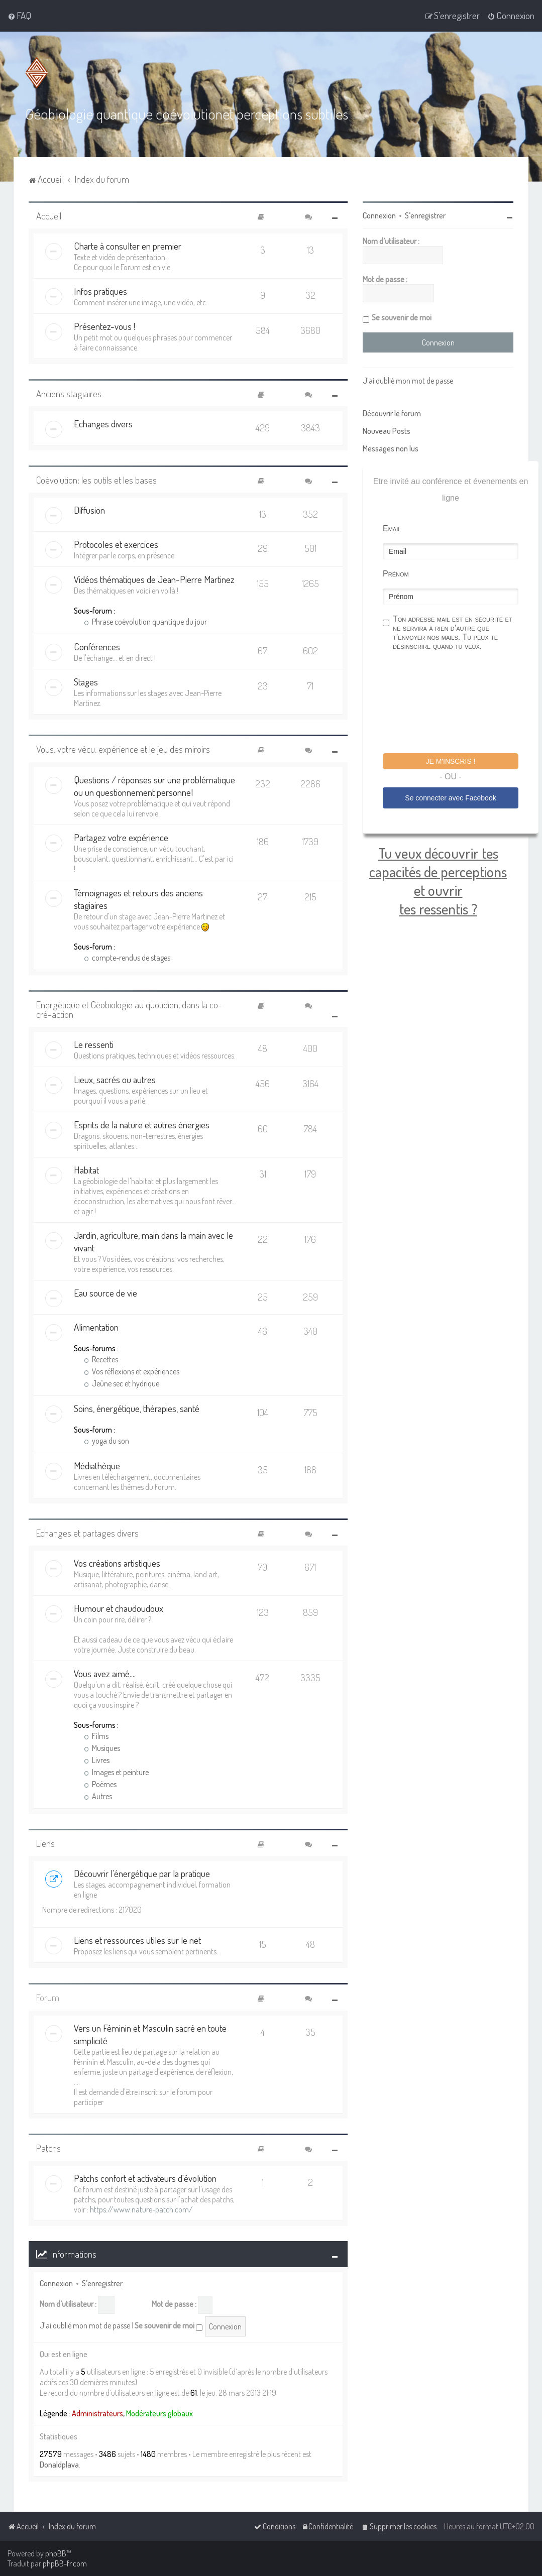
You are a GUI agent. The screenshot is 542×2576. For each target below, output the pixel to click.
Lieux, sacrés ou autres (115, 1079)
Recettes (101, 1359)
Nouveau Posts (386, 431)
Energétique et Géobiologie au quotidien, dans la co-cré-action (129, 1009)
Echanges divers (103, 423)
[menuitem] (19, 16)
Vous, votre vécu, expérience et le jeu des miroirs (123, 749)
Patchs (48, 2148)
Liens (45, 1843)
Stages (86, 681)
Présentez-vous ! (104, 326)
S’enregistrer (102, 2283)
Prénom (396, 573)
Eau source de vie (105, 1292)
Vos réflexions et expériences (131, 1371)
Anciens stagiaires (68, 393)
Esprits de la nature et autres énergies (141, 1124)
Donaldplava (59, 2465)
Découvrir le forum (392, 413)
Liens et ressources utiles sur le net (137, 1940)
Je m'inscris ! (450, 761)
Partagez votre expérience (121, 837)
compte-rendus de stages (127, 958)
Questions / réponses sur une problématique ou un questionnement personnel (154, 785)
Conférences (97, 646)
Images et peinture (116, 1772)
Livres (97, 1760)
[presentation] (459, 703)
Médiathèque (97, 1465)
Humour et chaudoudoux (118, 1608)
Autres (98, 1796)
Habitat (86, 1169)
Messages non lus (390, 448)
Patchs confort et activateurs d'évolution (145, 2178)
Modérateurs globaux (159, 2413)
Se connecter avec (450, 798)
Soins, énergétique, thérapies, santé (136, 1408)
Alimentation (96, 1327)
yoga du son (106, 1441)
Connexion (56, 2283)
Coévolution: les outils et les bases (96, 480)
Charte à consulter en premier (127, 246)
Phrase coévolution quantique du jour (145, 622)
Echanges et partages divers (87, 1533)
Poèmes (100, 1784)
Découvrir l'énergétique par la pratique (142, 1873)
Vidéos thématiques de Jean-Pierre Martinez (154, 579)
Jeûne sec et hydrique (121, 1383)
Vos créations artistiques (117, 1563)
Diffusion (89, 510)
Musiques (102, 1748)
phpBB (55, 2553)
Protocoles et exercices (116, 544)
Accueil (48, 215)
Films (96, 1736)
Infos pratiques (100, 291)
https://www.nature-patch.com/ (141, 2209)
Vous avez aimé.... (105, 1673)
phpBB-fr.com (65, 2563)
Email (392, 528)
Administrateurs (97, 2413)
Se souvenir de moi (168, 2325)
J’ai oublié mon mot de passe (85, 2325)
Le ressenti (94, 1044)
